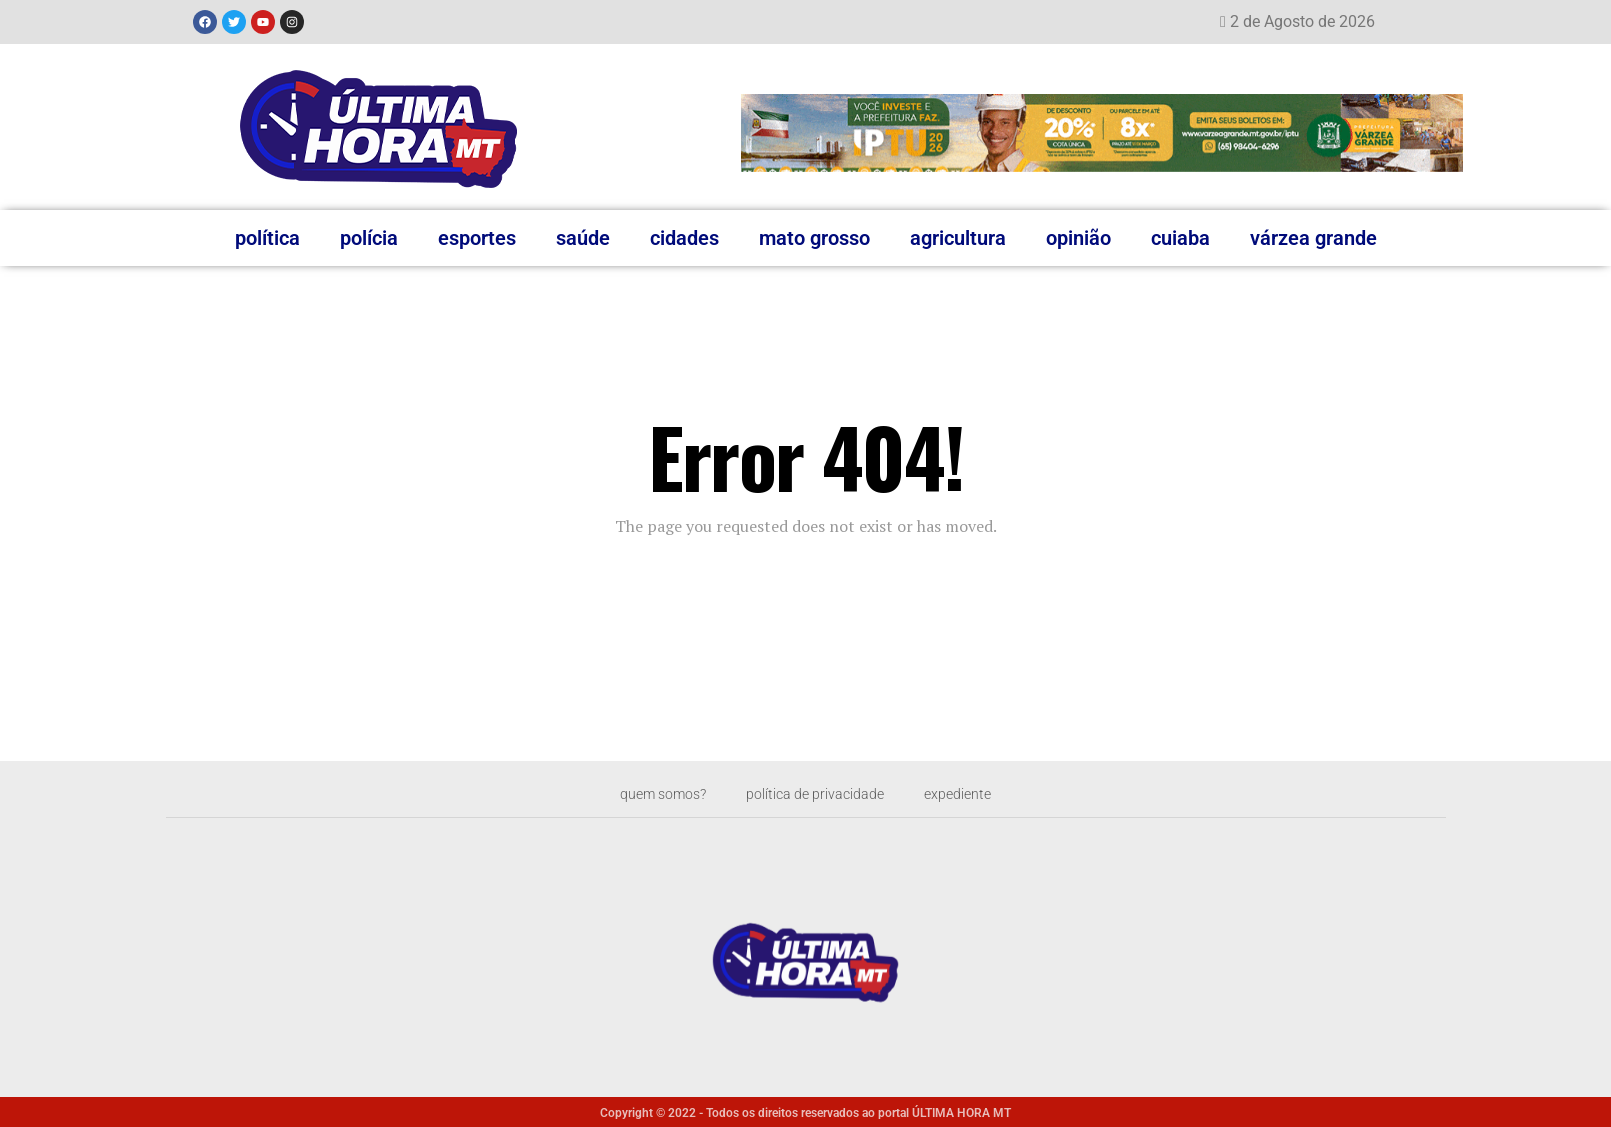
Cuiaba (1180, 238)
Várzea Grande (1313, 238)
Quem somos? (648, 793)
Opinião (1078, 238)
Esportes (477, 238)
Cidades (684, 238)
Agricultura (958, 238)
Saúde (583, 238)
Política (267, 238)
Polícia (369, 238)
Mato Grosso (814, 238)
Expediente (975, 793)
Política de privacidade (817, 793)
